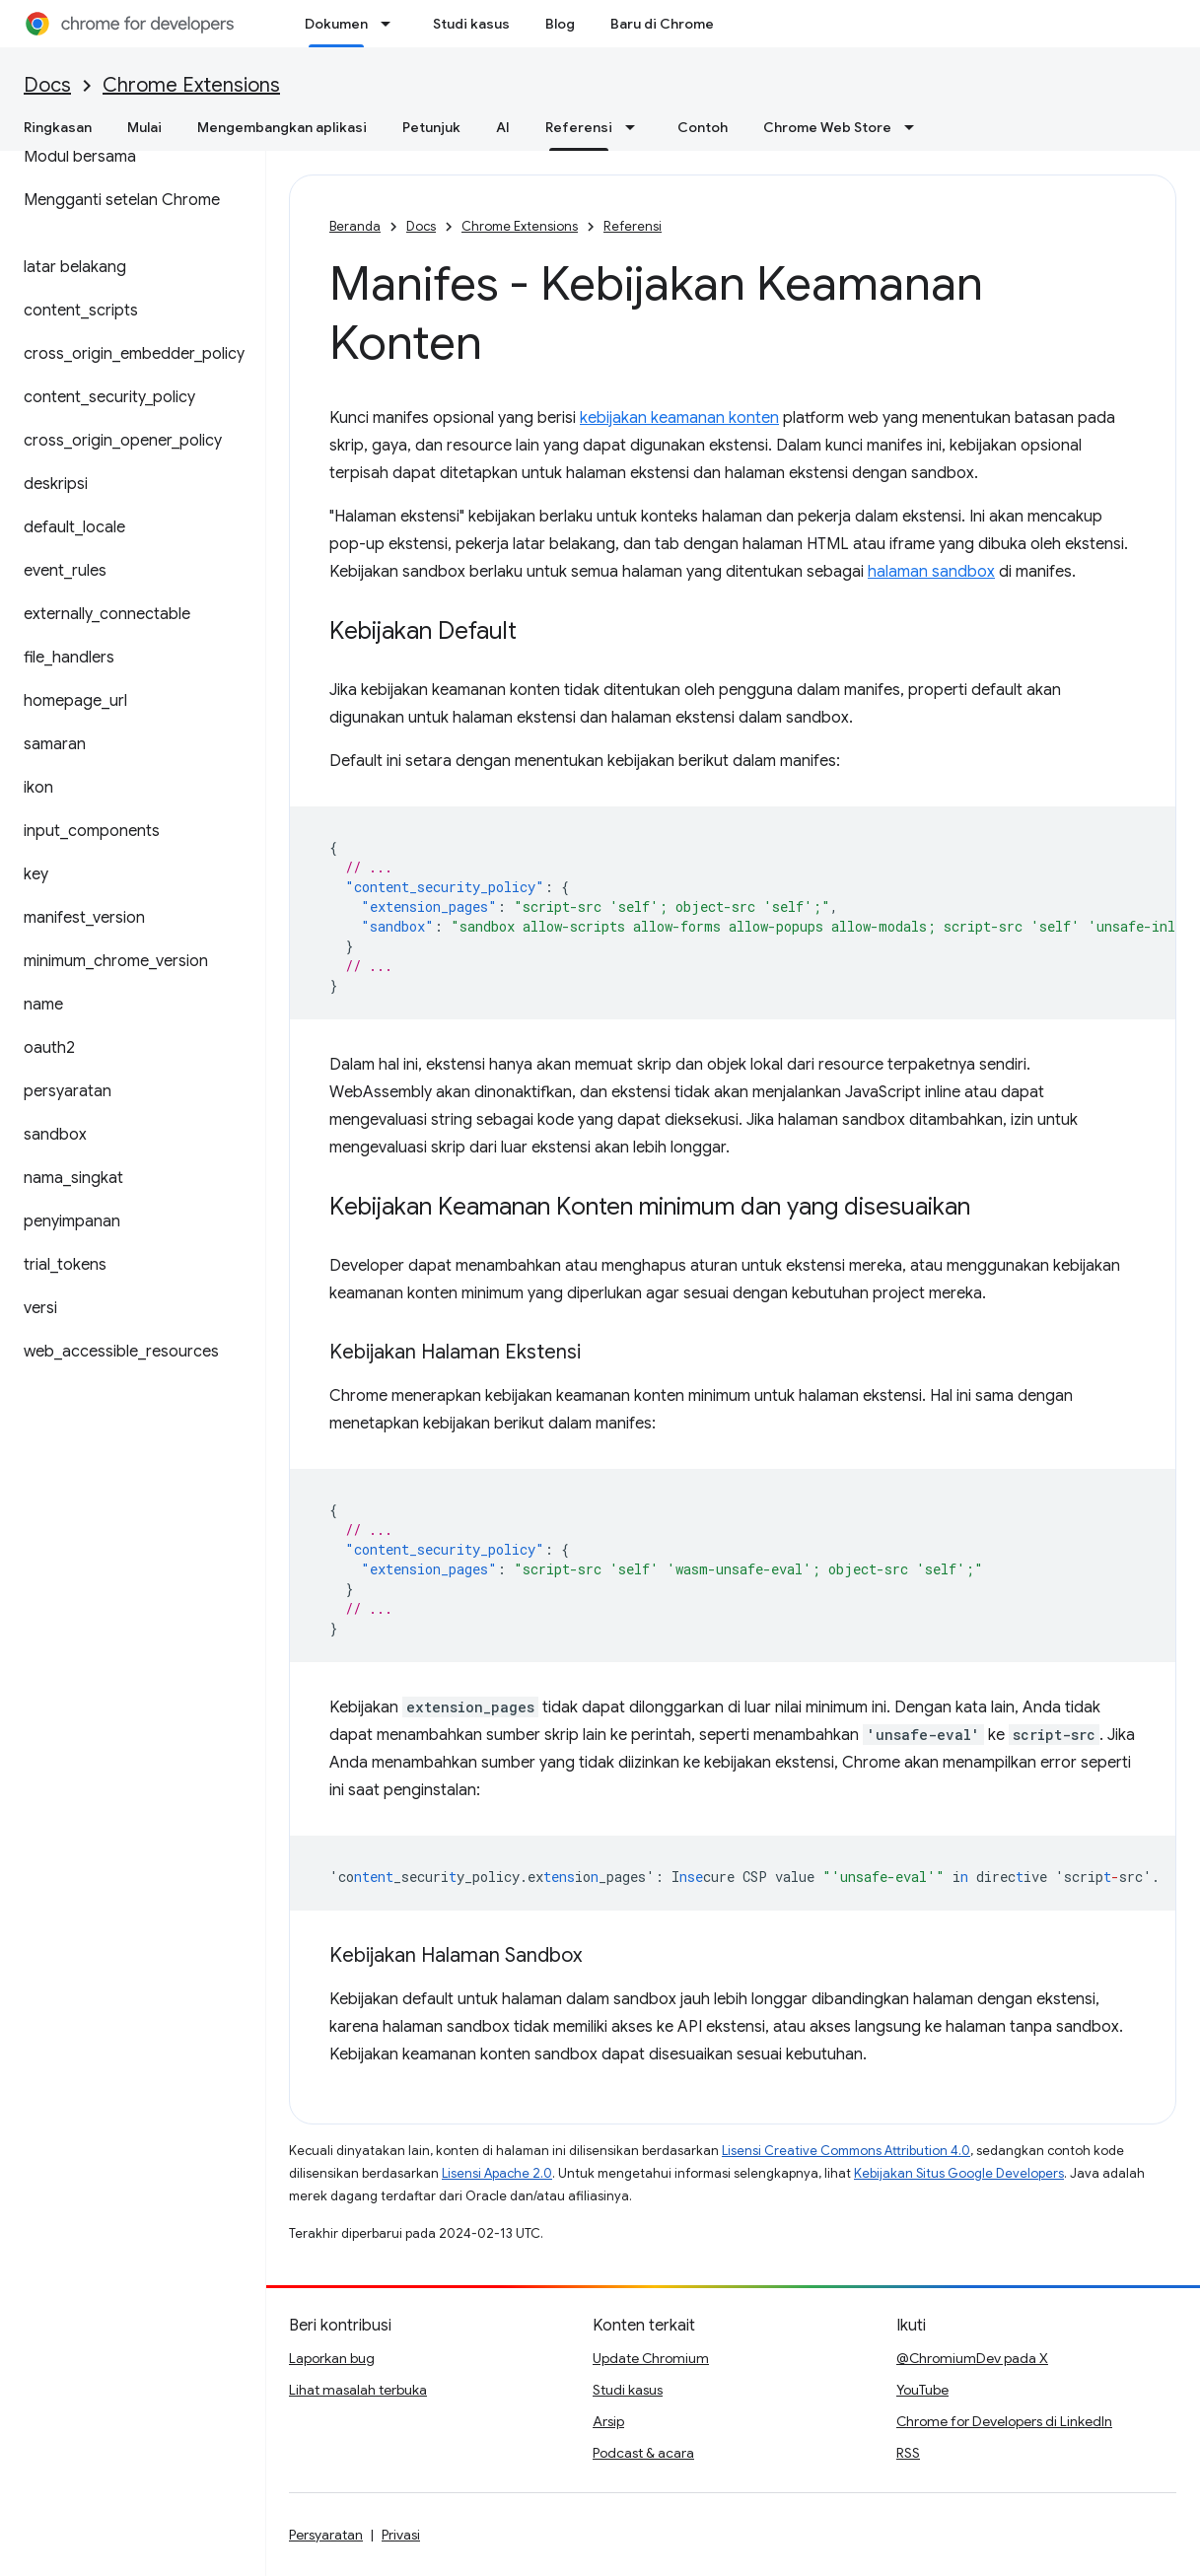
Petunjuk (431, 127)
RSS (908, 2453)
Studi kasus (471, 24)
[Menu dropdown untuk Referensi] (636, 127)
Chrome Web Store (827, 127)
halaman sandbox (931, 572)
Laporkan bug (332, 2358)
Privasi (401, 2534)
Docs (47, 85)
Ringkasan (58, 127)
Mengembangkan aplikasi (282, 127)
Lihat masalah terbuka (358, 2390)
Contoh (702, 127)
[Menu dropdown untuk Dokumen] (391, 23)
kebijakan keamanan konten (679, 418)
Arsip (608, 2421)
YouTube (922, 2390)
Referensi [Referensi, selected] (578, 127)
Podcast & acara (643, 2453)
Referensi (632, 226)
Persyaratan (326, 2534)
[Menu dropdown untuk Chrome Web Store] (915, 127)
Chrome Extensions (191, 85)
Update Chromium (651, 2358)
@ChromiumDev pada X (972, 2358)
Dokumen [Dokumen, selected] (336, 24)
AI (503, 127)
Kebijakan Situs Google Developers (959, 2173)
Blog (560, 24)
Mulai (144, 127)
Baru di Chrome (662, 24)
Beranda (355, 226)
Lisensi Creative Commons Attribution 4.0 (846, 2150)
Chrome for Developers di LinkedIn (1004, 2421)
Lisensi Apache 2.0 (497, 2173)
